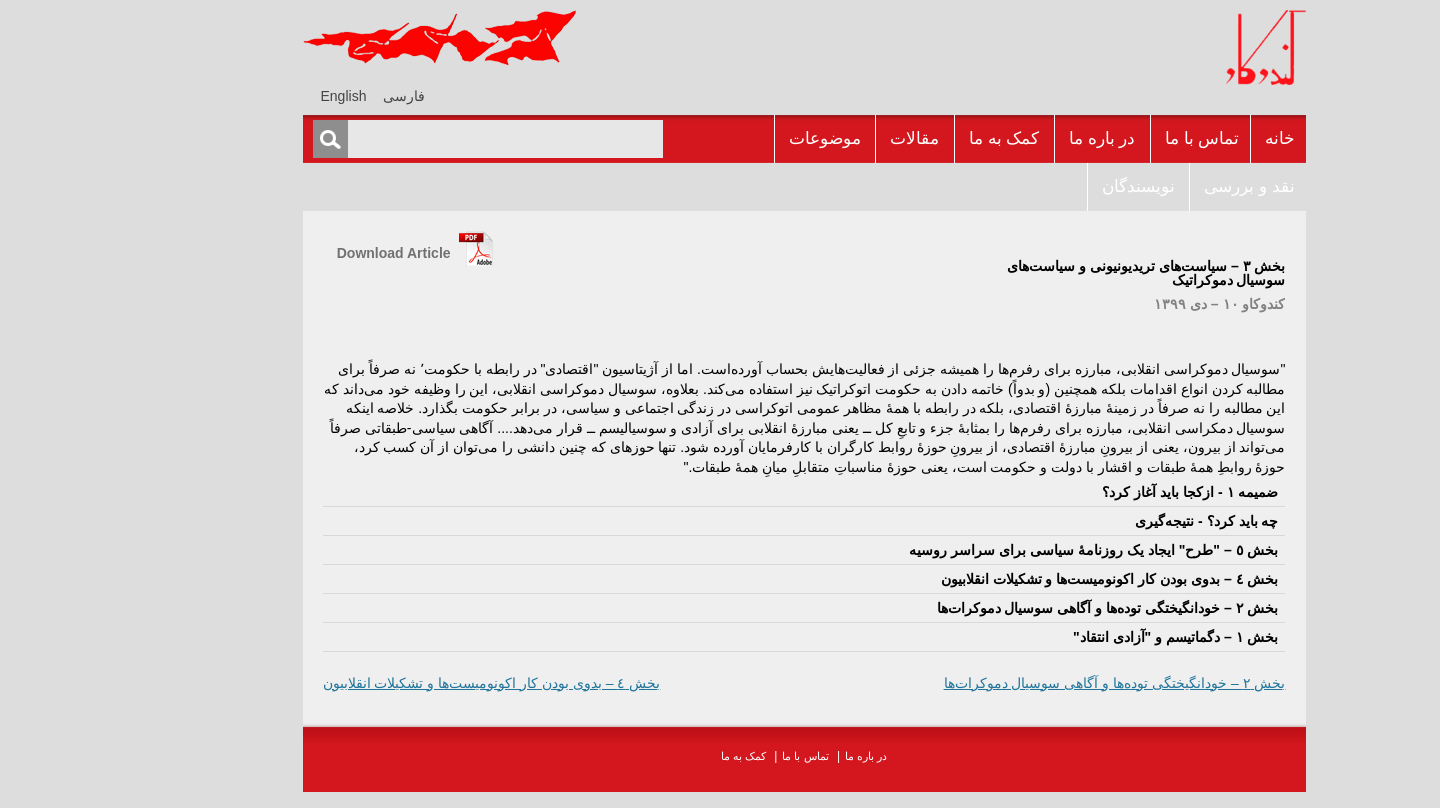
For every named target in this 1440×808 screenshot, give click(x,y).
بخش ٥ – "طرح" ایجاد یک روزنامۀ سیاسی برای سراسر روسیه (1009, 550)
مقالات (830, 138)
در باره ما (1018, 138)
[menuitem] (320, 95)
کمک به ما (920, 138)
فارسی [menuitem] (320, 96)
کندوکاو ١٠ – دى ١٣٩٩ (1135, 304)
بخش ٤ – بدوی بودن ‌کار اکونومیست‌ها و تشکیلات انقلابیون (1026, 579)
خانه (1196, 138)
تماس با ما (1118, 138)
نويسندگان (1054, 186)
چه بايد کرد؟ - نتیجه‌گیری (1122, 521)
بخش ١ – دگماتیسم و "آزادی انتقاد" (1091, 637)
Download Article (310, 253)
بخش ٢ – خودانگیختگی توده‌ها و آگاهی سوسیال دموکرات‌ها (1024, 608)
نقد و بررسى (1165, 186)
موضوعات (741, 138)
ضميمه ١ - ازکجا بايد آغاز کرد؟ (1106, 492)
